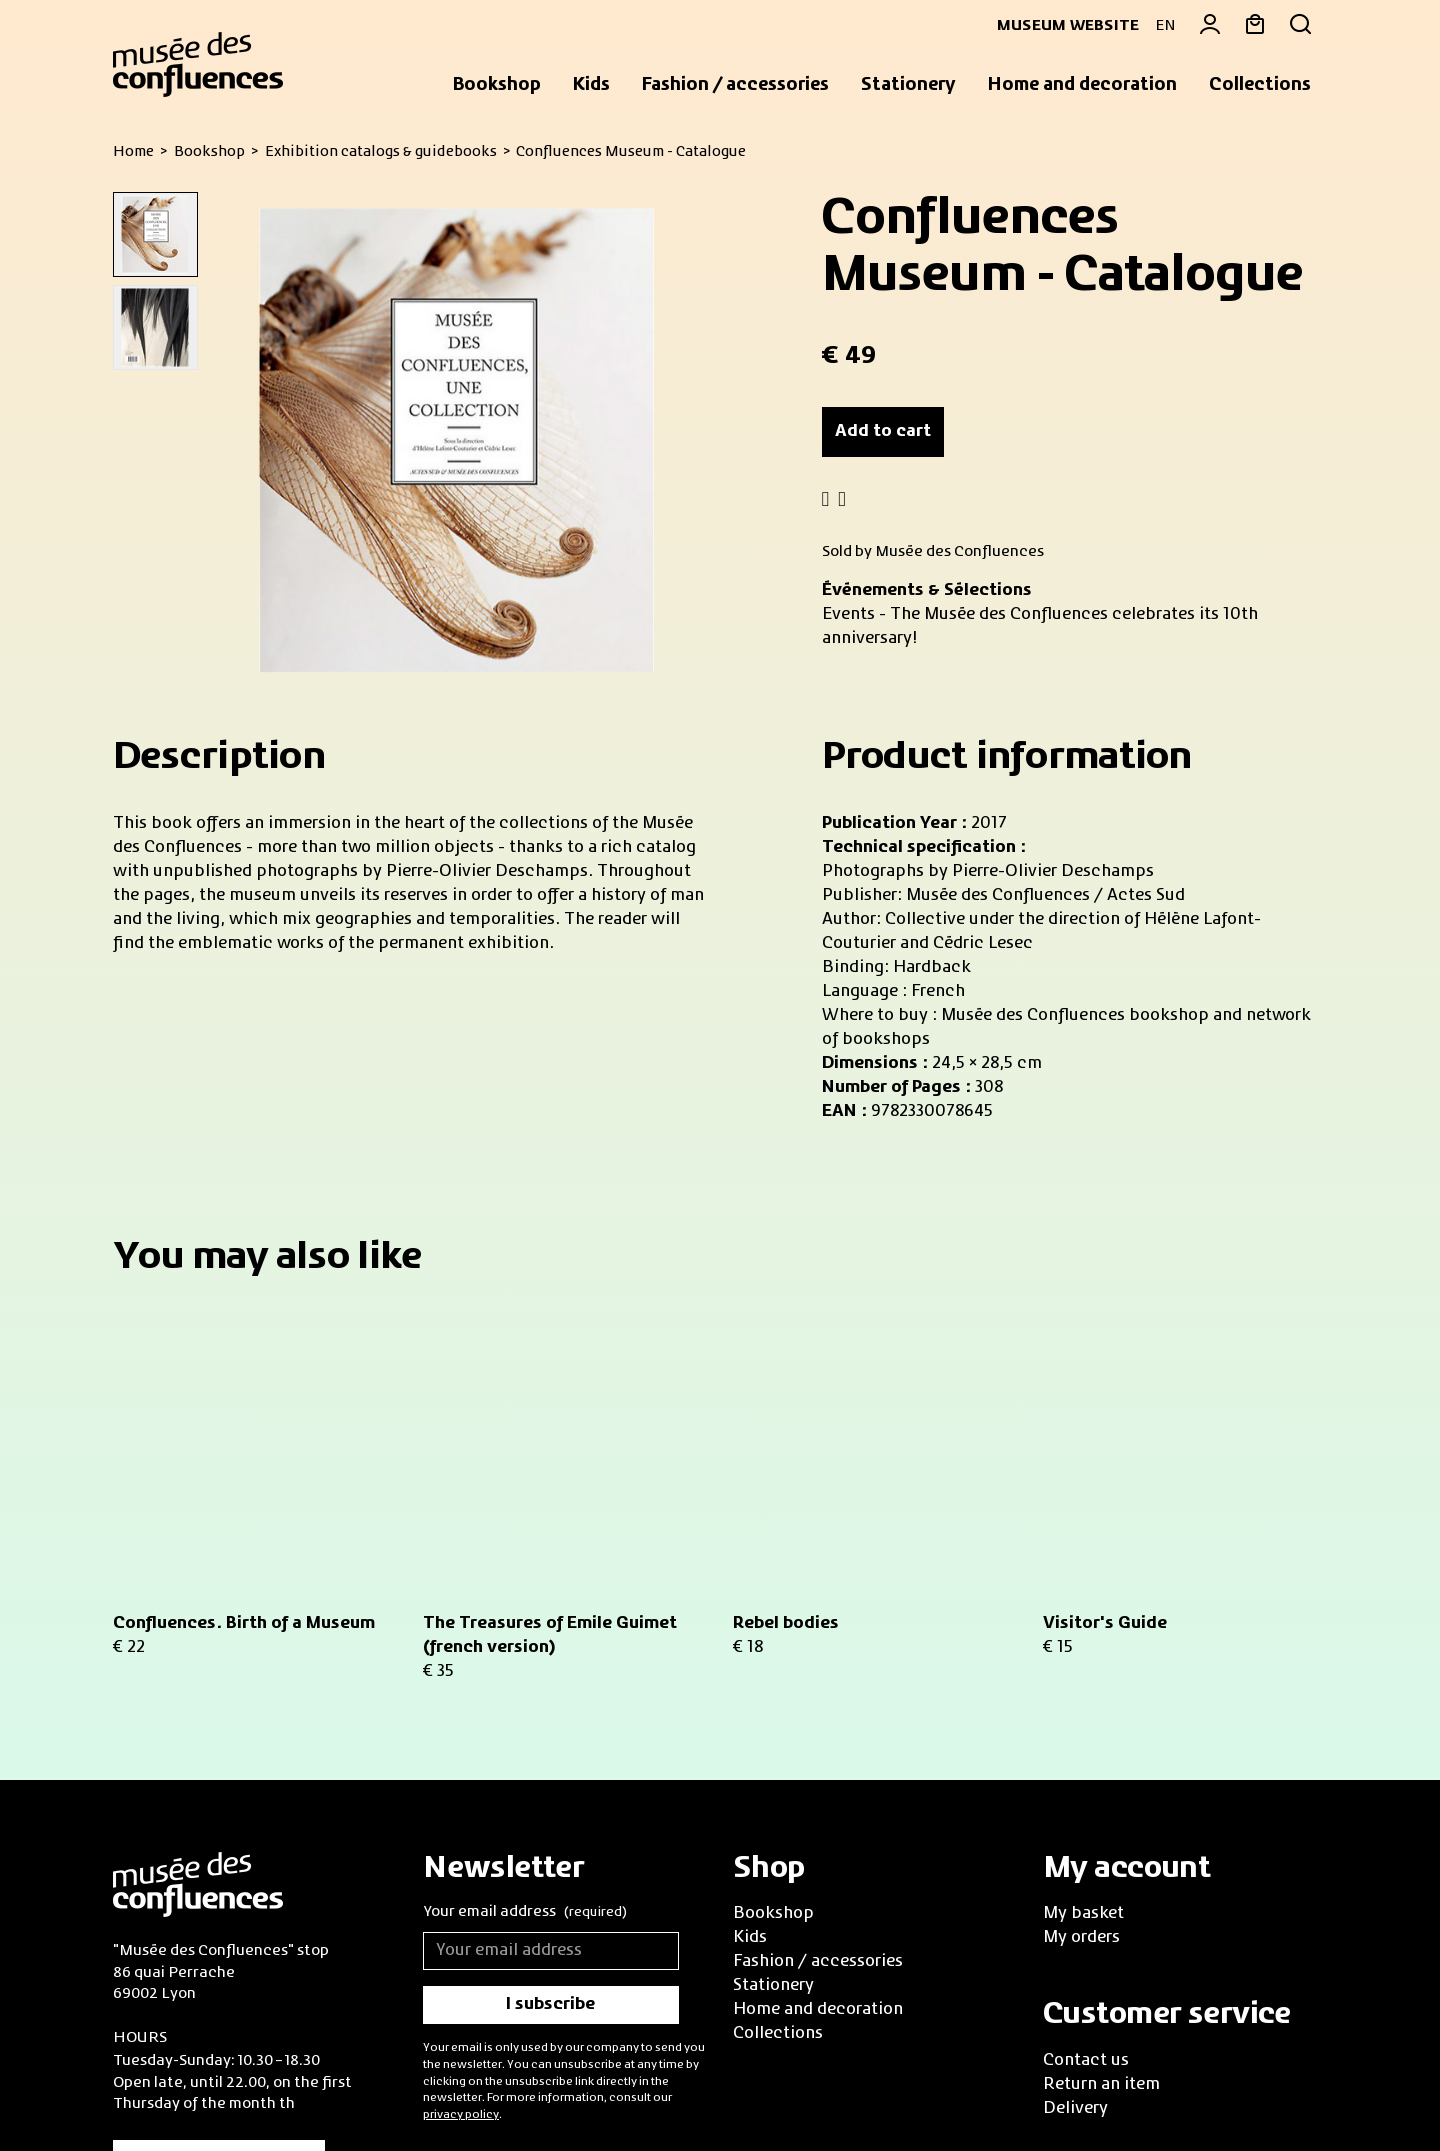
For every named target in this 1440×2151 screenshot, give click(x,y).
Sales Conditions (170, 2089)
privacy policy (461, 1855)
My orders (1081, 1679)
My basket (1083, 1655)
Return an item (1101, 1825)
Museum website (1060, 26)
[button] (497, 86)
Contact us (1086, 1801)
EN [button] (1165, 26)
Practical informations (219, 1905)
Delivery (1075, 1849)
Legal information (308, 2089)
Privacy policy (438, 2089)
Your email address (525, 1654)
